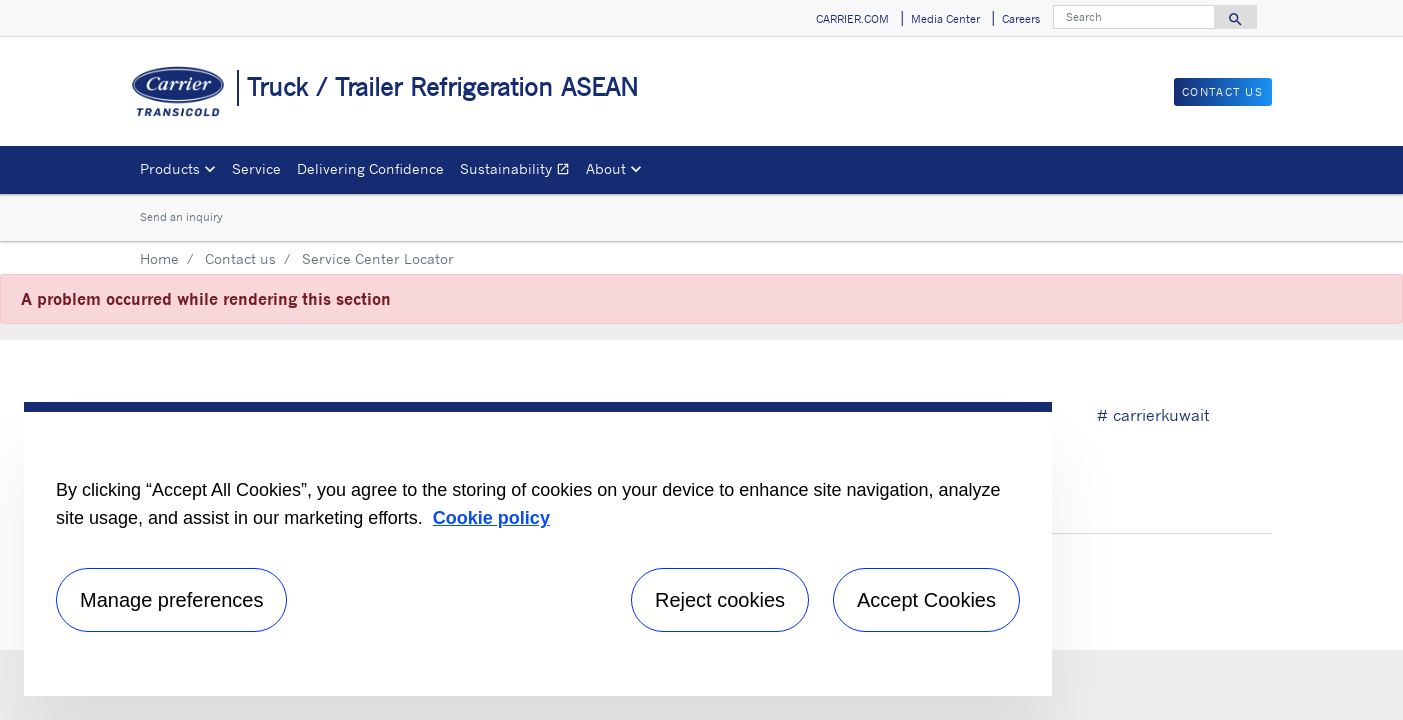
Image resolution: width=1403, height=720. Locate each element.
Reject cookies (720, 600)
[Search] (1134, 17)
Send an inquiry (181, 217)
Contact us (240, 258)
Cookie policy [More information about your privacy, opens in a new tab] (491, 518)
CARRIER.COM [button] (852, 19)
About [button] (606, 168)
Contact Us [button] (1223, 92)
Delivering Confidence (370, 168)
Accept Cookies (926, 600)
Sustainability (519, 171)
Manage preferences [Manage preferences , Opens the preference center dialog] (171, 600)
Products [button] (170, 168)
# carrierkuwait (1153, 415)
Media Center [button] (945, 19)
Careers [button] (1021, 19)
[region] (538, 549)
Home (159, 258)
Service (256, 168)
